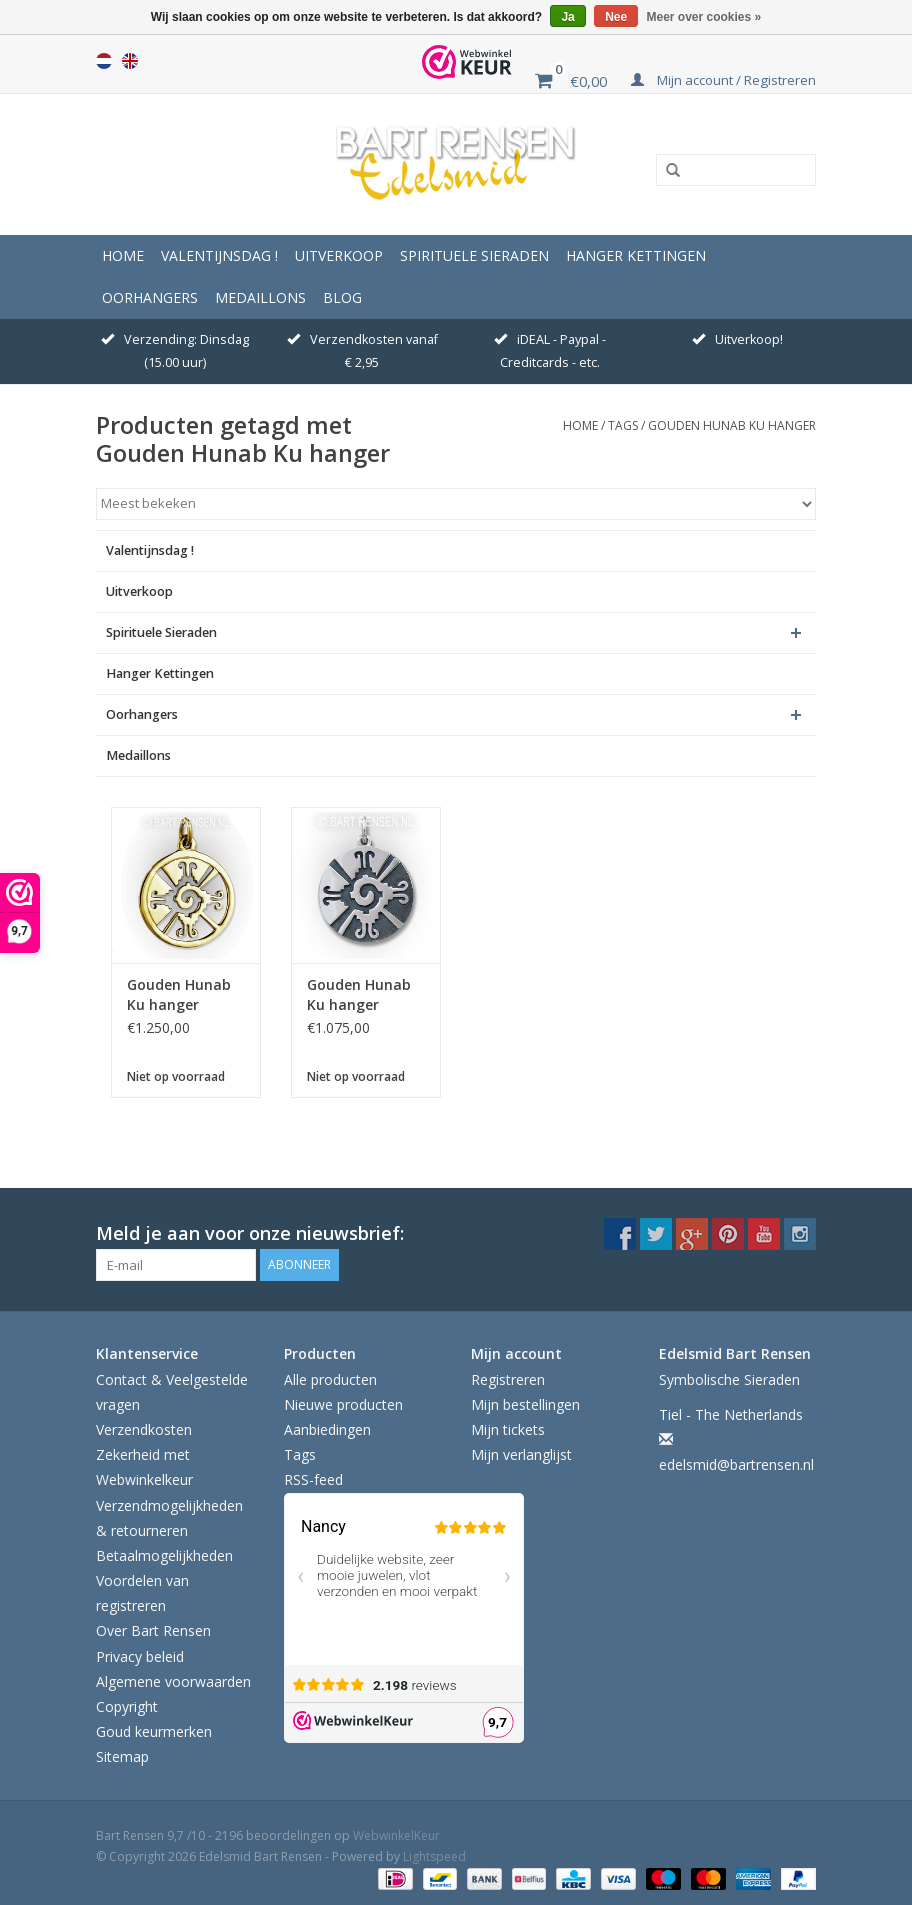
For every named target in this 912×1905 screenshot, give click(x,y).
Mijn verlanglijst (521, 1454)
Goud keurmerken (154, 1731)
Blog (342, 297)
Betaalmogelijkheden (164, 1555)
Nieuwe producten (343, 1404)
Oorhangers (150, 297)
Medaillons (260, 297)
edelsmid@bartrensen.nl (736, 1464)
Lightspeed (434, 1856)
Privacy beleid (140, 1656)
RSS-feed (313, 1479)
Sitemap (122, 1756)
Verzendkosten (144, 1429)
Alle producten (330, 1379)
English (130, 61)
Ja (567, 17)
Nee (616, 17)
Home (123, 255)
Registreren (508, 1379)
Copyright (127, 1706)
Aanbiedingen (327, 1429)
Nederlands (104, 61)
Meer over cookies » (704, 17)
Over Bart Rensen (153, 1630)
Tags (623, 425)
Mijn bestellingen (525, 1404)
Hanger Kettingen (636, 255)
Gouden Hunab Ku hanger (732, 425)
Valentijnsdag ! (219, 255)
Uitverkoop (339, 255)
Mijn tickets (508, 1429)
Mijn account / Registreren (723, 80)
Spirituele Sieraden (474, 255)
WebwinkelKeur (396, 1835)
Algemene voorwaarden (173, 1681)
